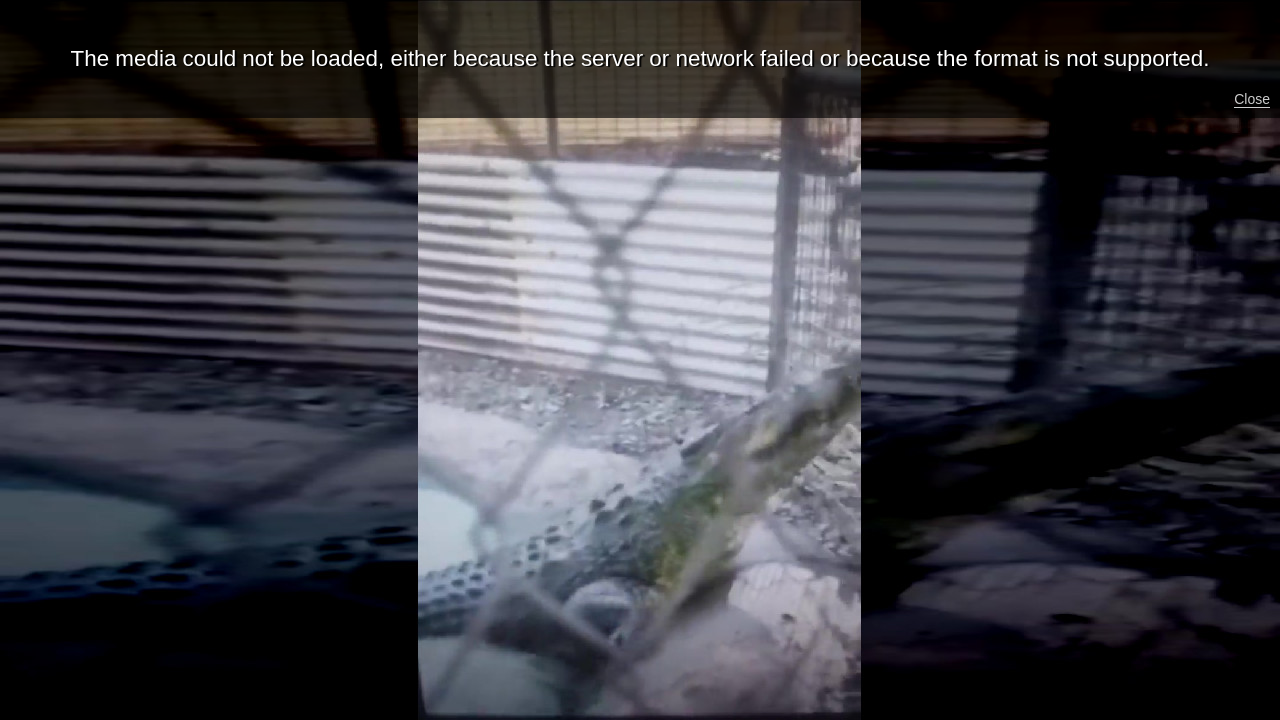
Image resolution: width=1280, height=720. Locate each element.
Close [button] (1252, 99)
